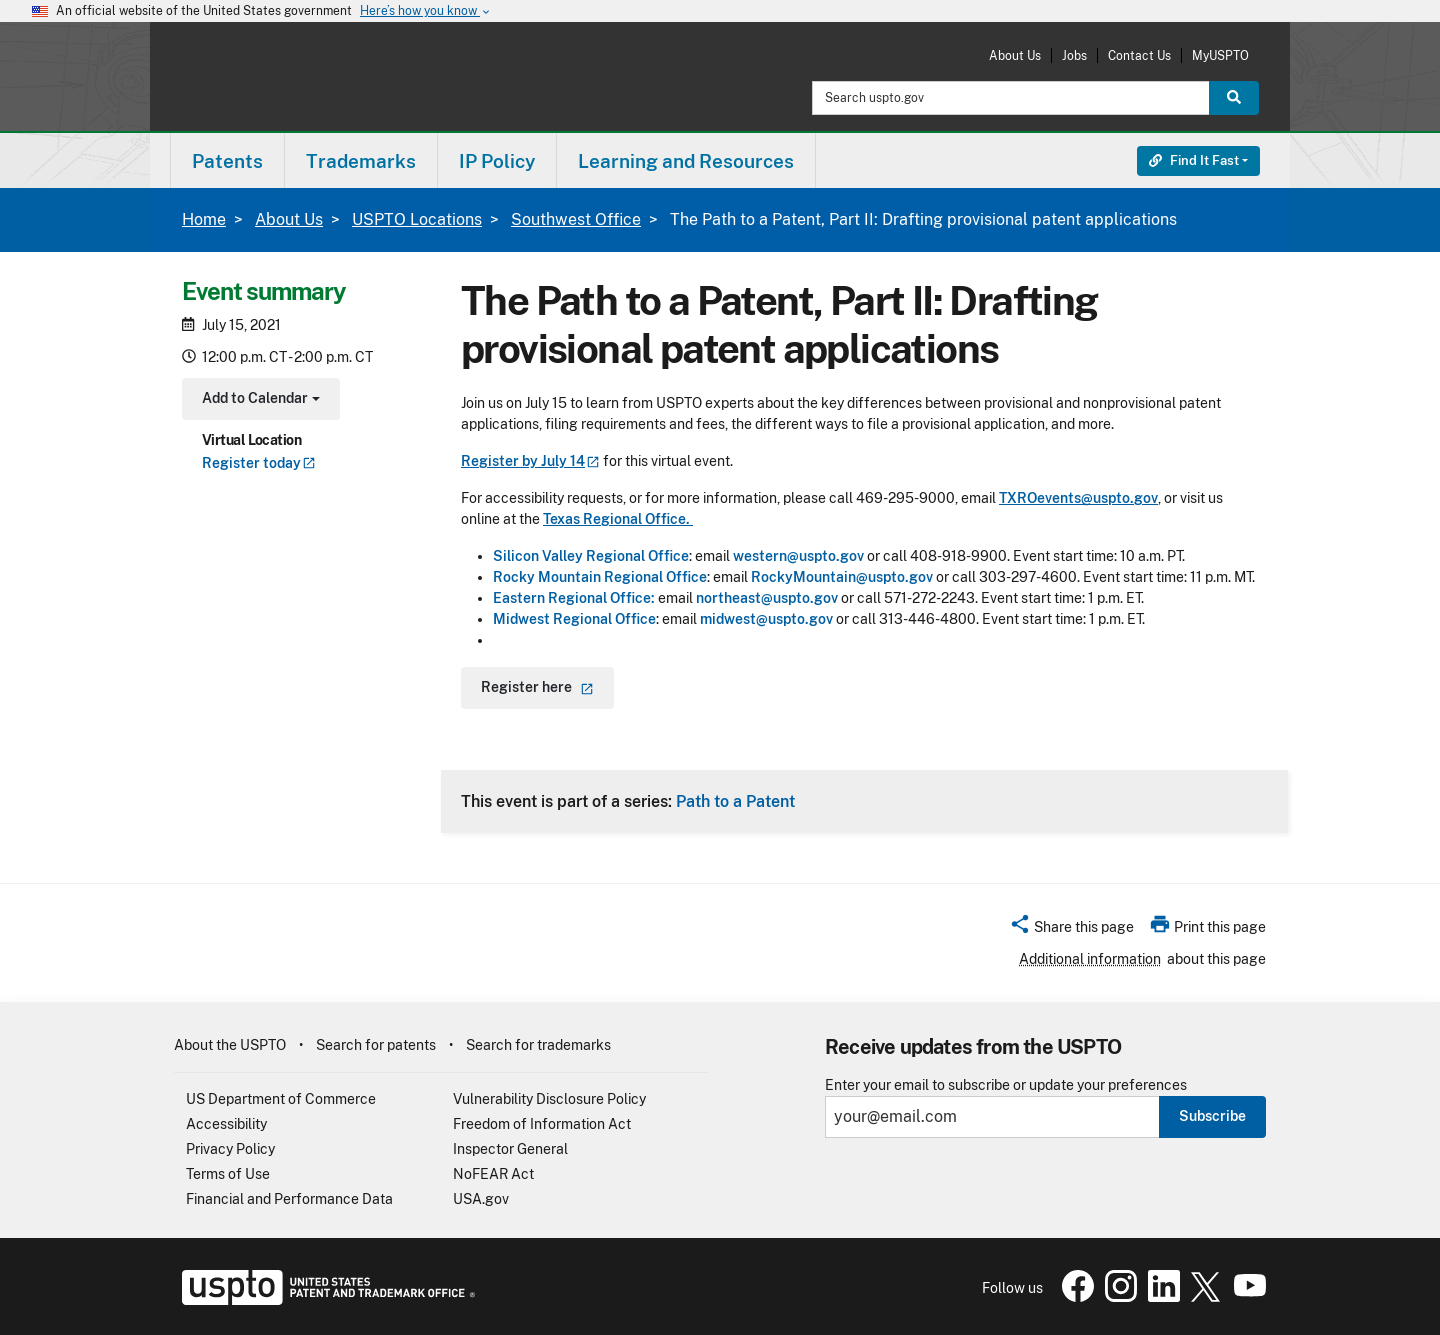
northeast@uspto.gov (767, 598)
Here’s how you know (426, 11)
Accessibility (226, 1124)
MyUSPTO (1220, 55)
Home (204, 219)
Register (259, 463)
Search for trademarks (538, 1045)
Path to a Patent (735, 801)
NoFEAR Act (493, 1174)
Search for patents (376, 1045)
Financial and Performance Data (289, 1199)
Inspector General (510, 1149)
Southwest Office (576, 219)
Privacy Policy (230, 1149)
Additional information (1090, 959)
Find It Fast (1194, 160)
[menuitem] (227, 160)
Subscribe (1212, 1116)
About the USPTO (230, 1045)
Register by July (530, 461)
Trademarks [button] (361, 161)
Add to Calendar (258, 400)
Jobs (1074, 55)
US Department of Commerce (281, 1099)
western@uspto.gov (800, 556)
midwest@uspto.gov (766, 619)
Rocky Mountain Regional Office (600, 577)
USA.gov (481, 1199)
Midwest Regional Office (574, 619)
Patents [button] (227, 161)
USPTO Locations (417, 219)
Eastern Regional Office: (574, 598)
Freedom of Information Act (542, 1124)
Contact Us (1139, 55)
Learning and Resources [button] (686, 161)
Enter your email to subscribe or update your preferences (1006, 1085)
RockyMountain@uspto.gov (842, 577)
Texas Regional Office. (618, 519)
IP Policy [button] (497, 161)
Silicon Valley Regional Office (591, 556)
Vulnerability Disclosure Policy (549, 1099)
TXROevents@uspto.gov (1078, 498)
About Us (1015, 55)
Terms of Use (228, 1174)
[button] (1071, 930)
